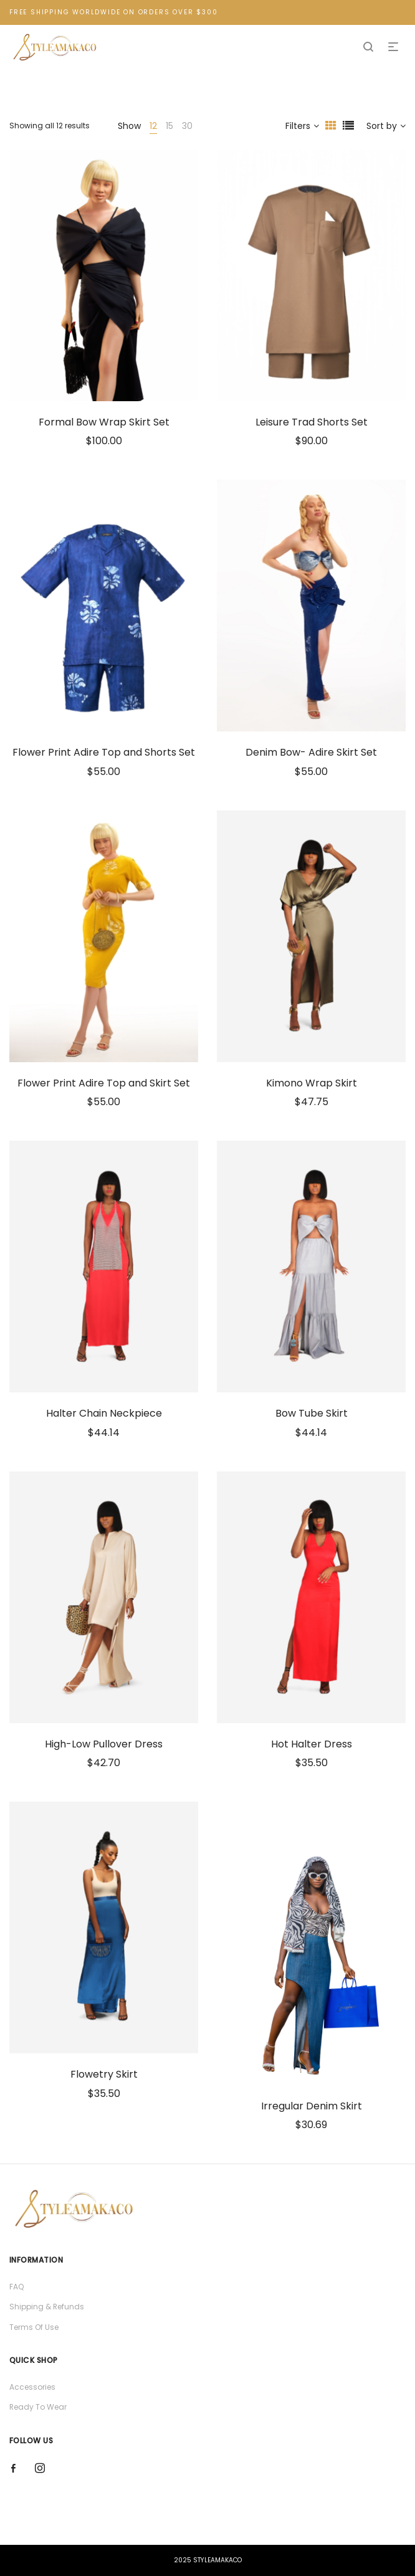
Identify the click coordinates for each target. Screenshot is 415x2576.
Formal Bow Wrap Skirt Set (104, 422)
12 (153, 126)
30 (187, 126)
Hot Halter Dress (311, 1744)
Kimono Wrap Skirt (311, 1083)
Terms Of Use (34, 2327)
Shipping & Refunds (46, 2306)
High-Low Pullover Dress (104, 1744)
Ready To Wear (38, 2407)
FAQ (16, 2286)
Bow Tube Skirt (311, 1413)
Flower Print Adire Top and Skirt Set (103, 1083)
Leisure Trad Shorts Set (311, 422)
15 (169, 126)
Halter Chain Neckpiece (104, 1413)
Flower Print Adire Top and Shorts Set (103, 752)
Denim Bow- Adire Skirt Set (311, 752)
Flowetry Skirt (104, 2074)
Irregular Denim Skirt (311, 2106)
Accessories (32, 2387)
